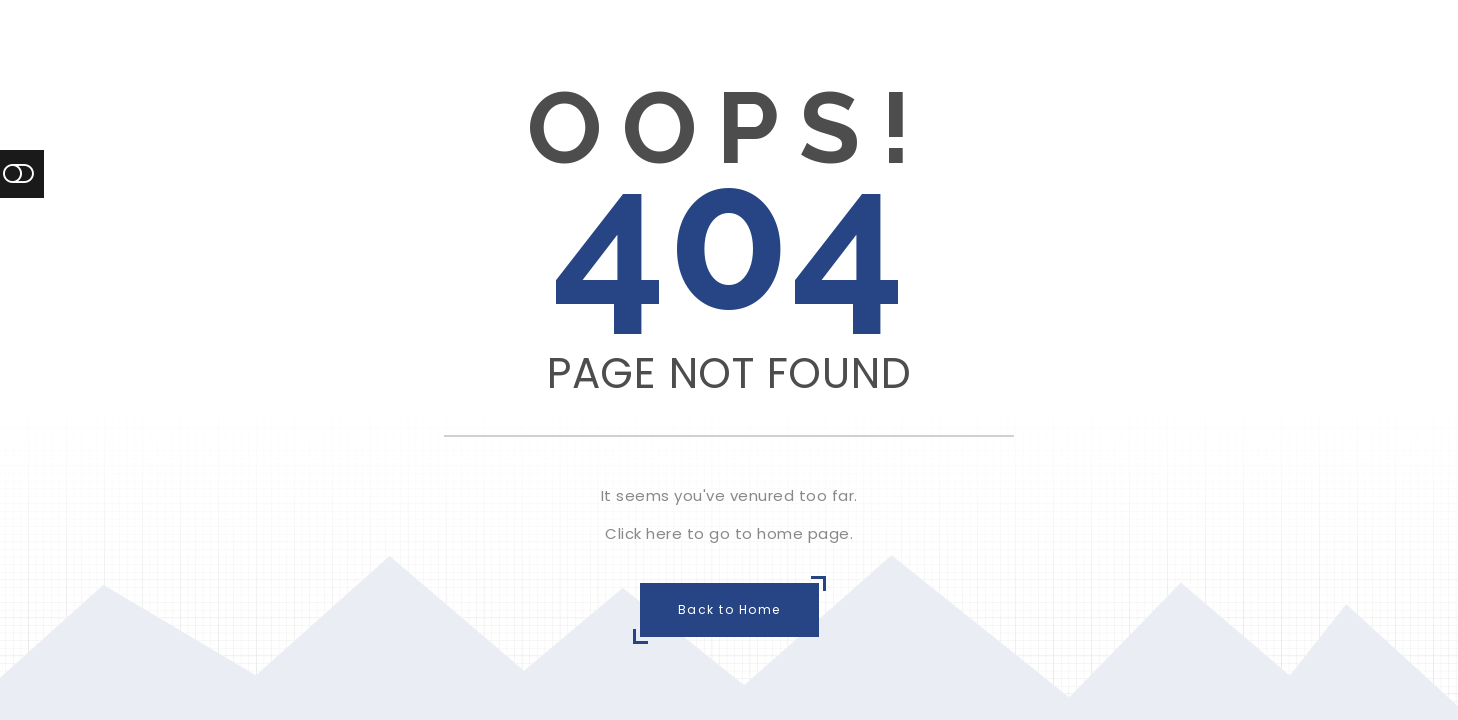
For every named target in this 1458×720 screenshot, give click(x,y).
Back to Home (729, 609)
